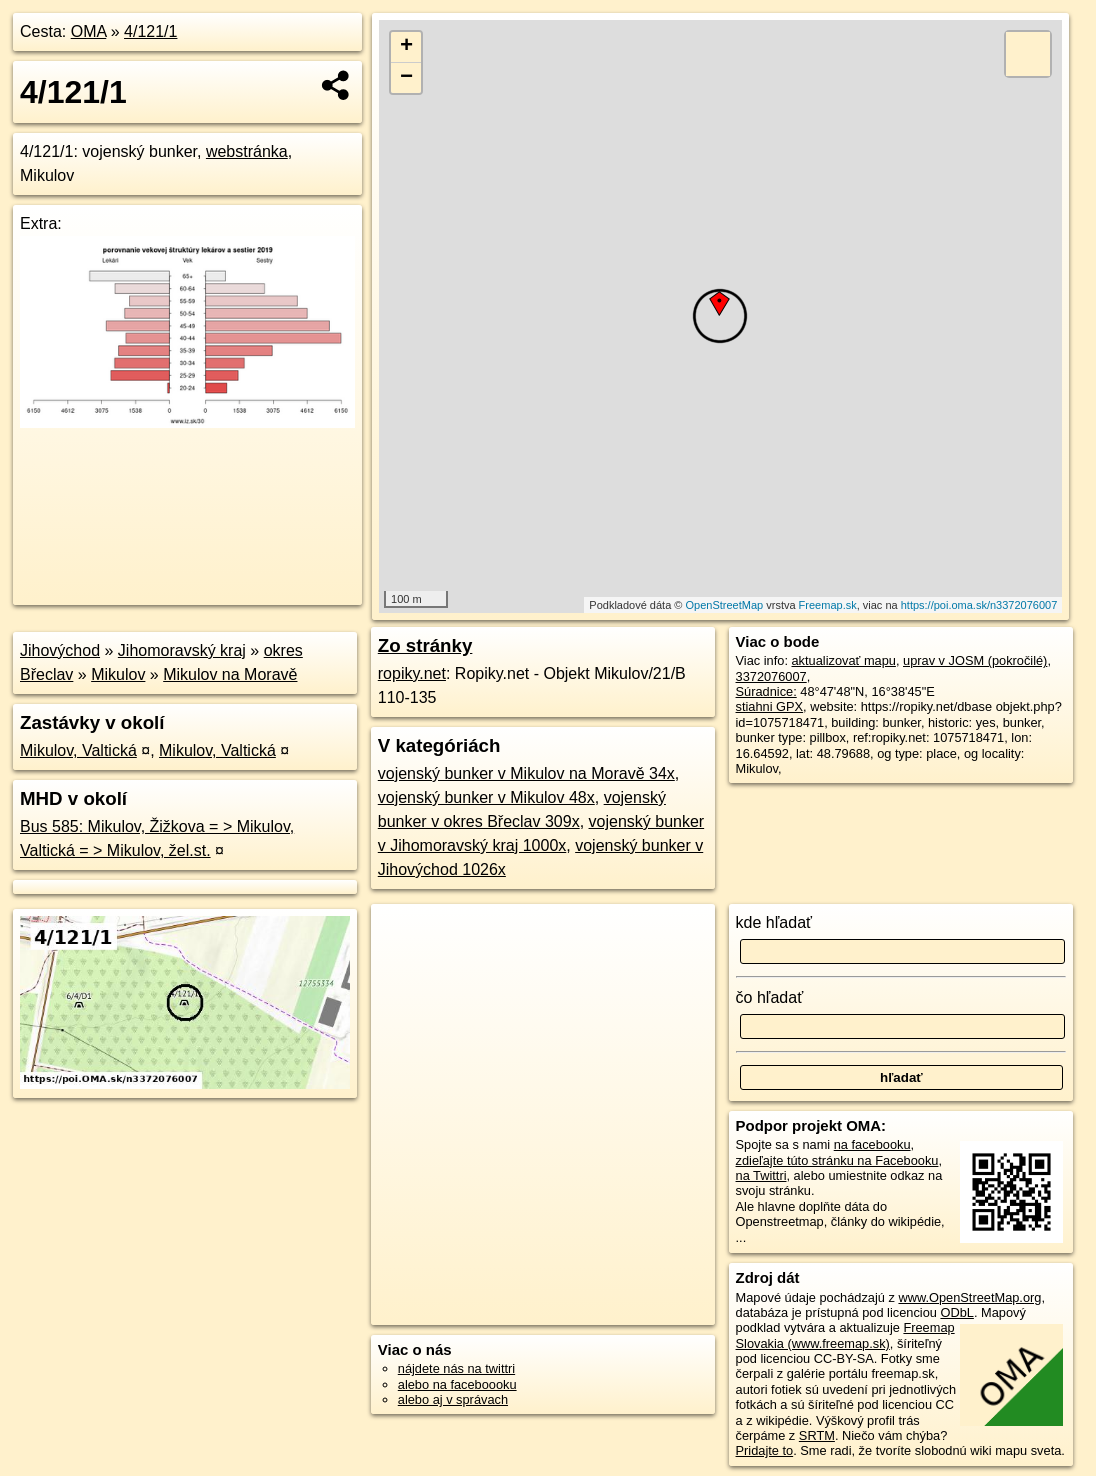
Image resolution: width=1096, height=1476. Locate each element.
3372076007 (771, 676)
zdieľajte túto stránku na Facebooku (837, 1160)
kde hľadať (774, 922)
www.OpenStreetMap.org (969, 1297)
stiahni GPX (770, 706)
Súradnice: (766, 691)
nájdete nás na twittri (456, 1368)
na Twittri (761, 1175)
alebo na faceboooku (457, 1384)
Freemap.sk (828, 605)
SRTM (817, 1435)
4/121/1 (150, 31)
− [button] (406, 78)
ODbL (956, 1312)
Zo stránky (425, 645)
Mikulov (118, 674)
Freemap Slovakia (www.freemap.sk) (845, 1335)
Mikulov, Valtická (78, 750)
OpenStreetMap (725, 605)
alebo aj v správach (453, 1399)
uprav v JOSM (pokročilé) (975, 660)
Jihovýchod (60, 650)
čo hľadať (770, 997)
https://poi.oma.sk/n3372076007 (979, 605)
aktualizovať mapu (844, 660)
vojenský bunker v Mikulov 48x (486, 797)
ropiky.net (412, 673)
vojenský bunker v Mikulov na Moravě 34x (526, 773)
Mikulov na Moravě (230, 674)
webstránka (247, 151)
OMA (89, 31)
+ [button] (406, 47)
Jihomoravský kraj (182, 650)
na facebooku (872, 1144)
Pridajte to (765, 1450)
